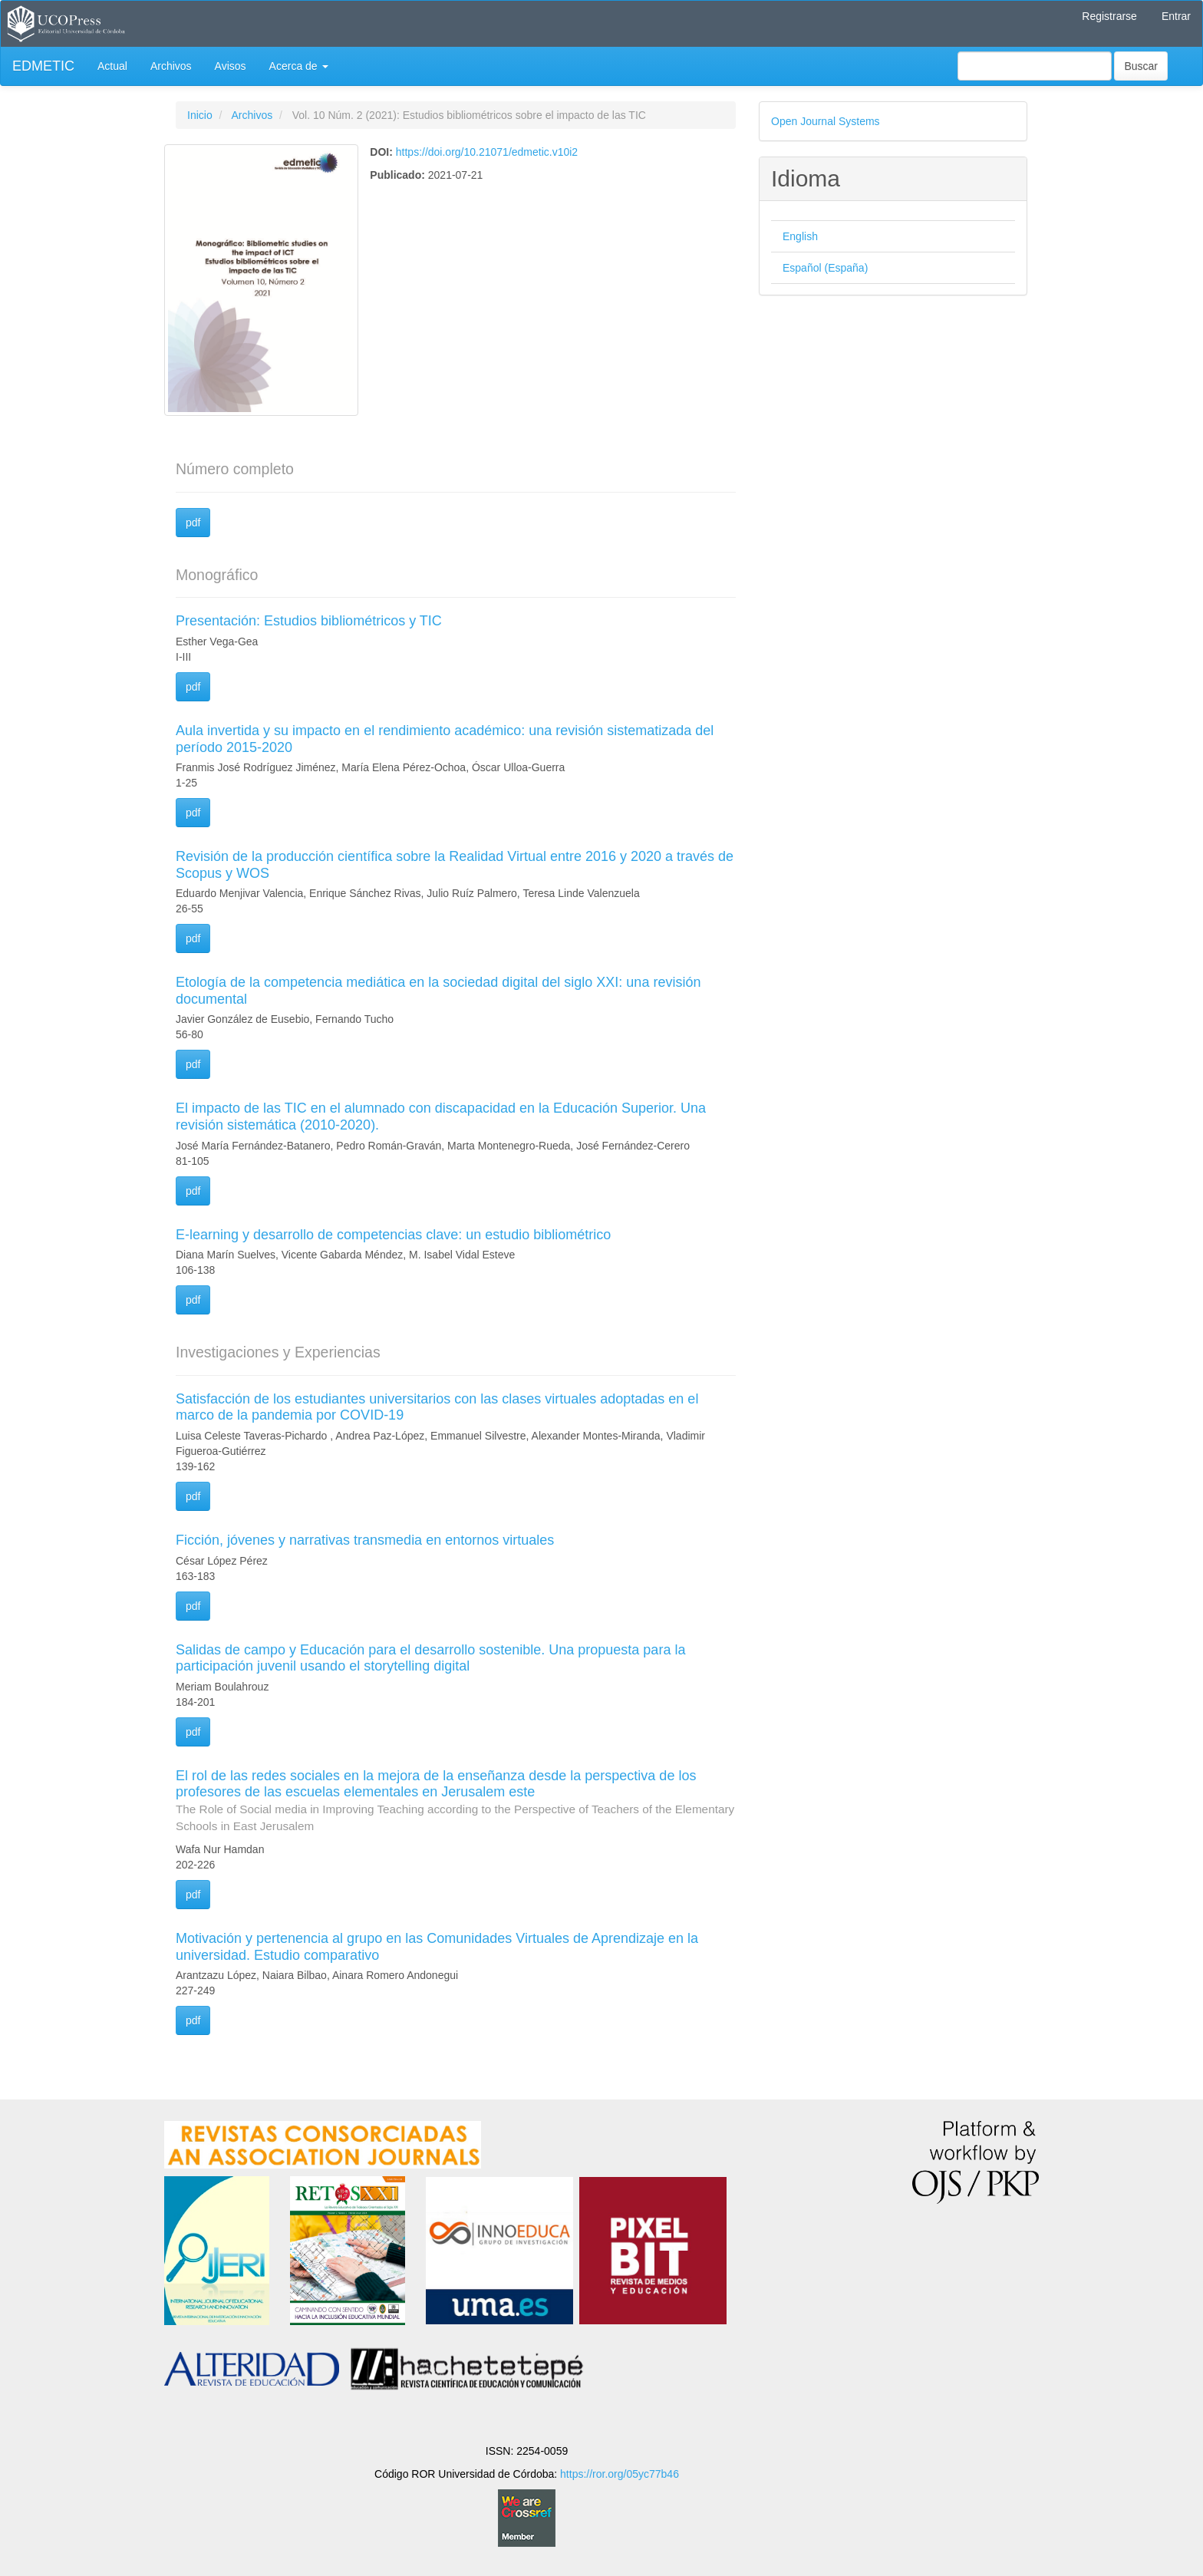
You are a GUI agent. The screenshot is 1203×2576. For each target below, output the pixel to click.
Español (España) (825, 268)
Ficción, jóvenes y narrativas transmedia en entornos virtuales (365, 1540)
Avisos (230, 66)
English (800, 236)
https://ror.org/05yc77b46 (619, 2474)
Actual (112, 66)
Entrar (1176, 16)
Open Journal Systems (825, 121)
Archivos (171, 66)
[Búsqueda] (1034, 66)
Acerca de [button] (298, 66)
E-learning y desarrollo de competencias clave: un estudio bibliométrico (393, 1234)
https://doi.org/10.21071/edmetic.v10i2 (487, 152)
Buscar (1141, 66)
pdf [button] (193, 522)
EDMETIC (43, 66)
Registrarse (1109, 16)
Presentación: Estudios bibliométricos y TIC (309, 620)
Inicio (200, 115)
